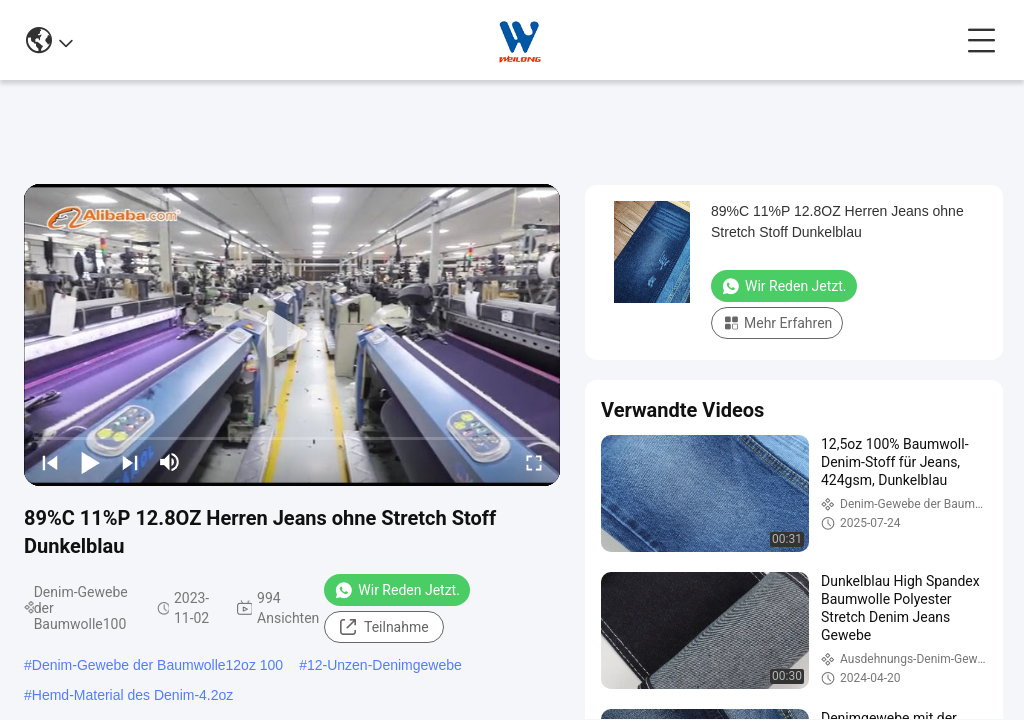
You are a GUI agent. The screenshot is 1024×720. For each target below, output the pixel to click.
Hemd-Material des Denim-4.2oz (133, 695)
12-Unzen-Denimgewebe (384, 665)
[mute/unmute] (170, 462)
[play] (292, 335)
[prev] (50, 462)
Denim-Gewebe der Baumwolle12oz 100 (157, 665)
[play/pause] (90, 462)
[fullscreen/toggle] (534, 462)
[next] (130, 462)
